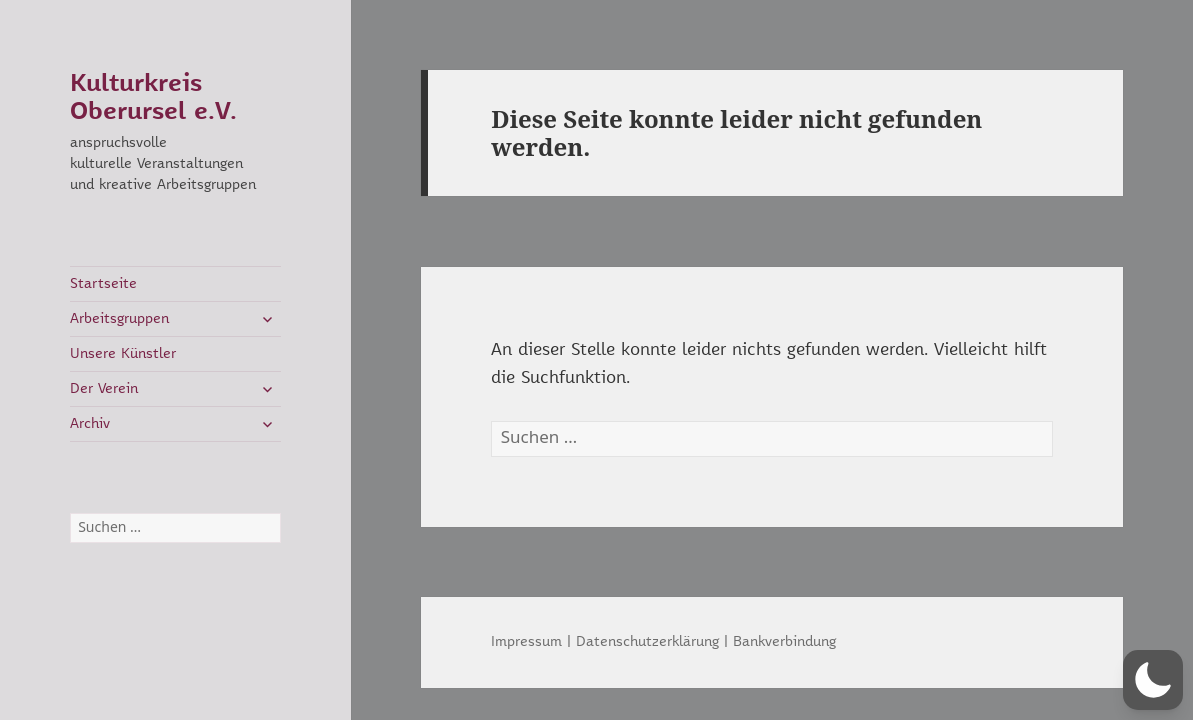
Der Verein (104, 389)
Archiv (90, 424)
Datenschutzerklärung (647, 642)
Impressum (526, 642)
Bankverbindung (784, 642)
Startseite (103, 284)
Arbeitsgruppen (119, 319)
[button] (1153, 680)
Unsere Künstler (123, 354)
